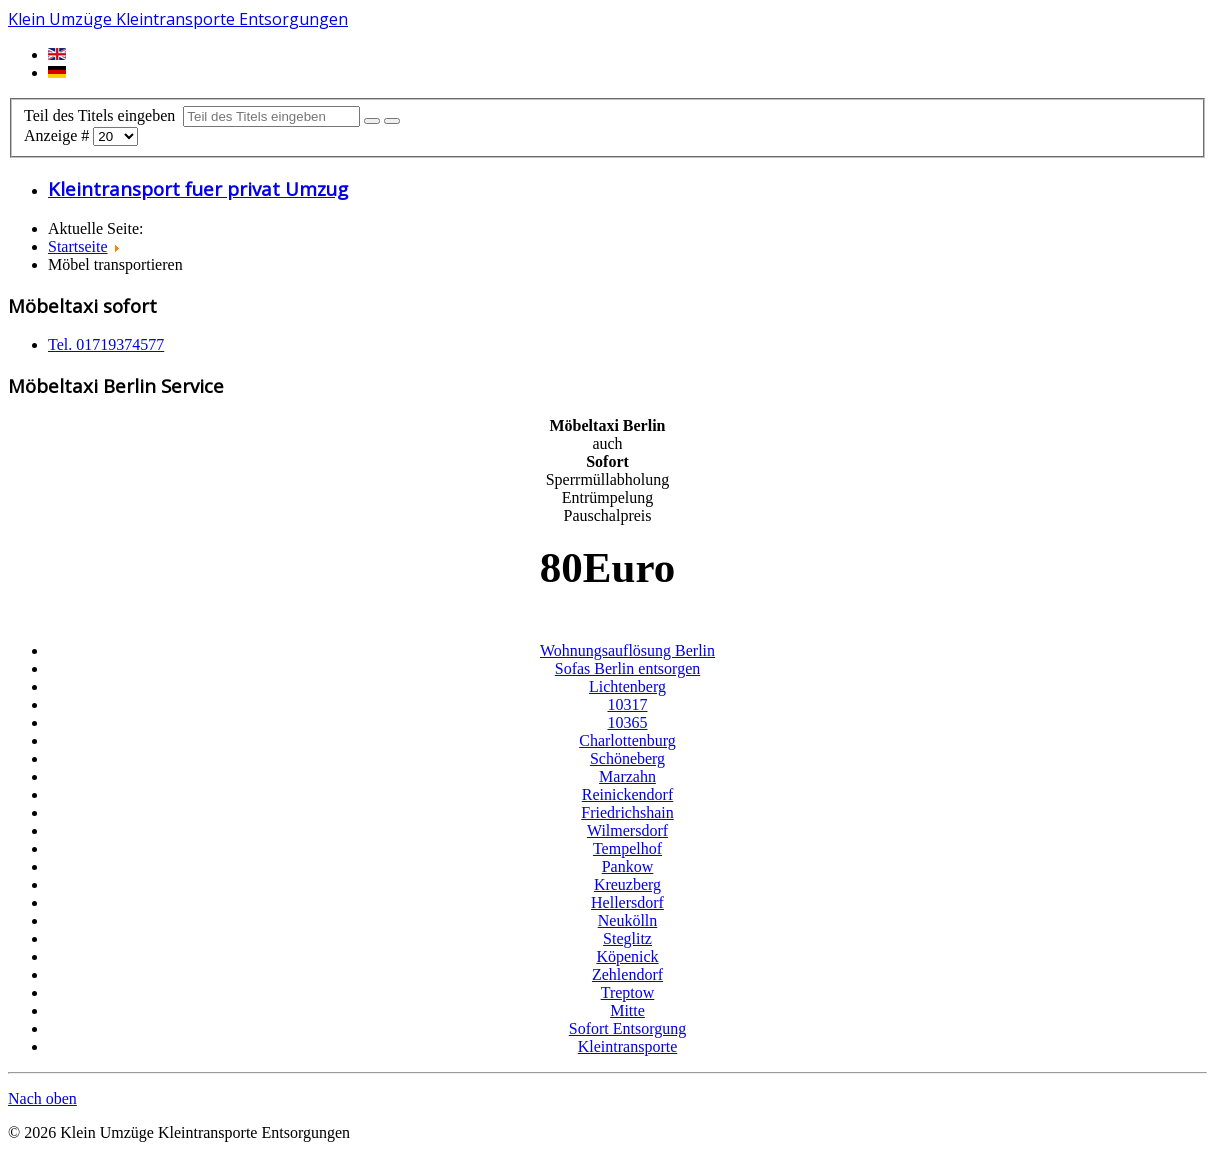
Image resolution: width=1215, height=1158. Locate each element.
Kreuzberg (627, 884)
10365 (628, 722)
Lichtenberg (627, 686)
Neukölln (628, 920)
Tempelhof (627, 848)
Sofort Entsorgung (627, 1028)
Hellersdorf (627, 902)
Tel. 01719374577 (106, 344)
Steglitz (627, 938)
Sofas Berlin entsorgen (627, 668)
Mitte (627, 1010)
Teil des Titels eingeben (103, 115)
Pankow (628, 866)
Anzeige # (58, 135)
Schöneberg (627, 758)
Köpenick (627, 956)
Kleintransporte (628, 1046)
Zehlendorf (627, 974)
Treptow (628, 992)
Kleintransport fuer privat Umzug (198, 188)
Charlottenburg (627, 740)
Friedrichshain (627, 812)
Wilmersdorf (627, 830)
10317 (628, 704)
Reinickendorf (628, 794)
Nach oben (42, 1098)
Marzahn (627, 776)
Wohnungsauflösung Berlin (627, 650)
